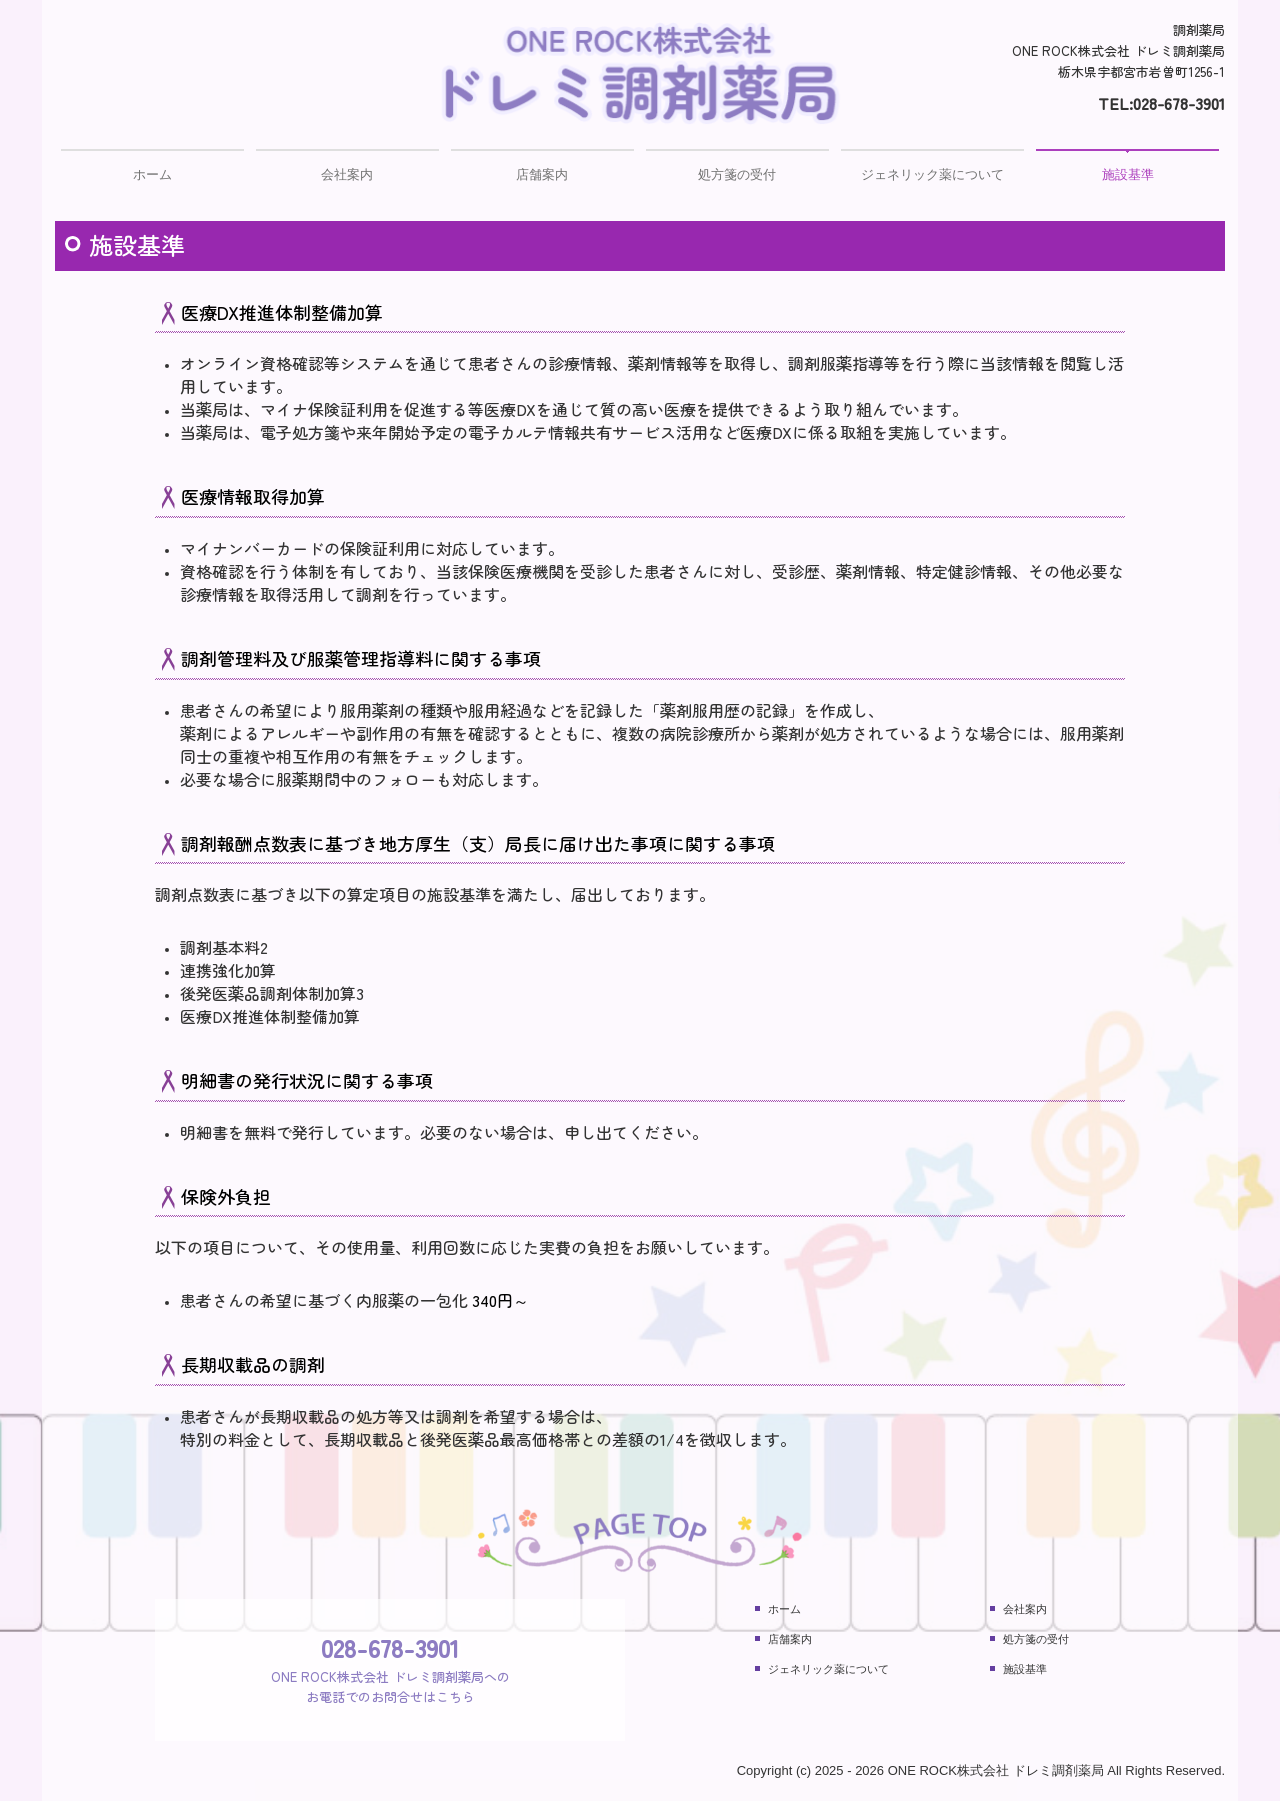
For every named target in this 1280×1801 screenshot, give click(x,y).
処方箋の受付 (737, 174)
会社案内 (347, 174)
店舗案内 (542, 174)
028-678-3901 (1179, 103)
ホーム (152, 174)
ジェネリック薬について (932, 174)
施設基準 (1128, 174)
